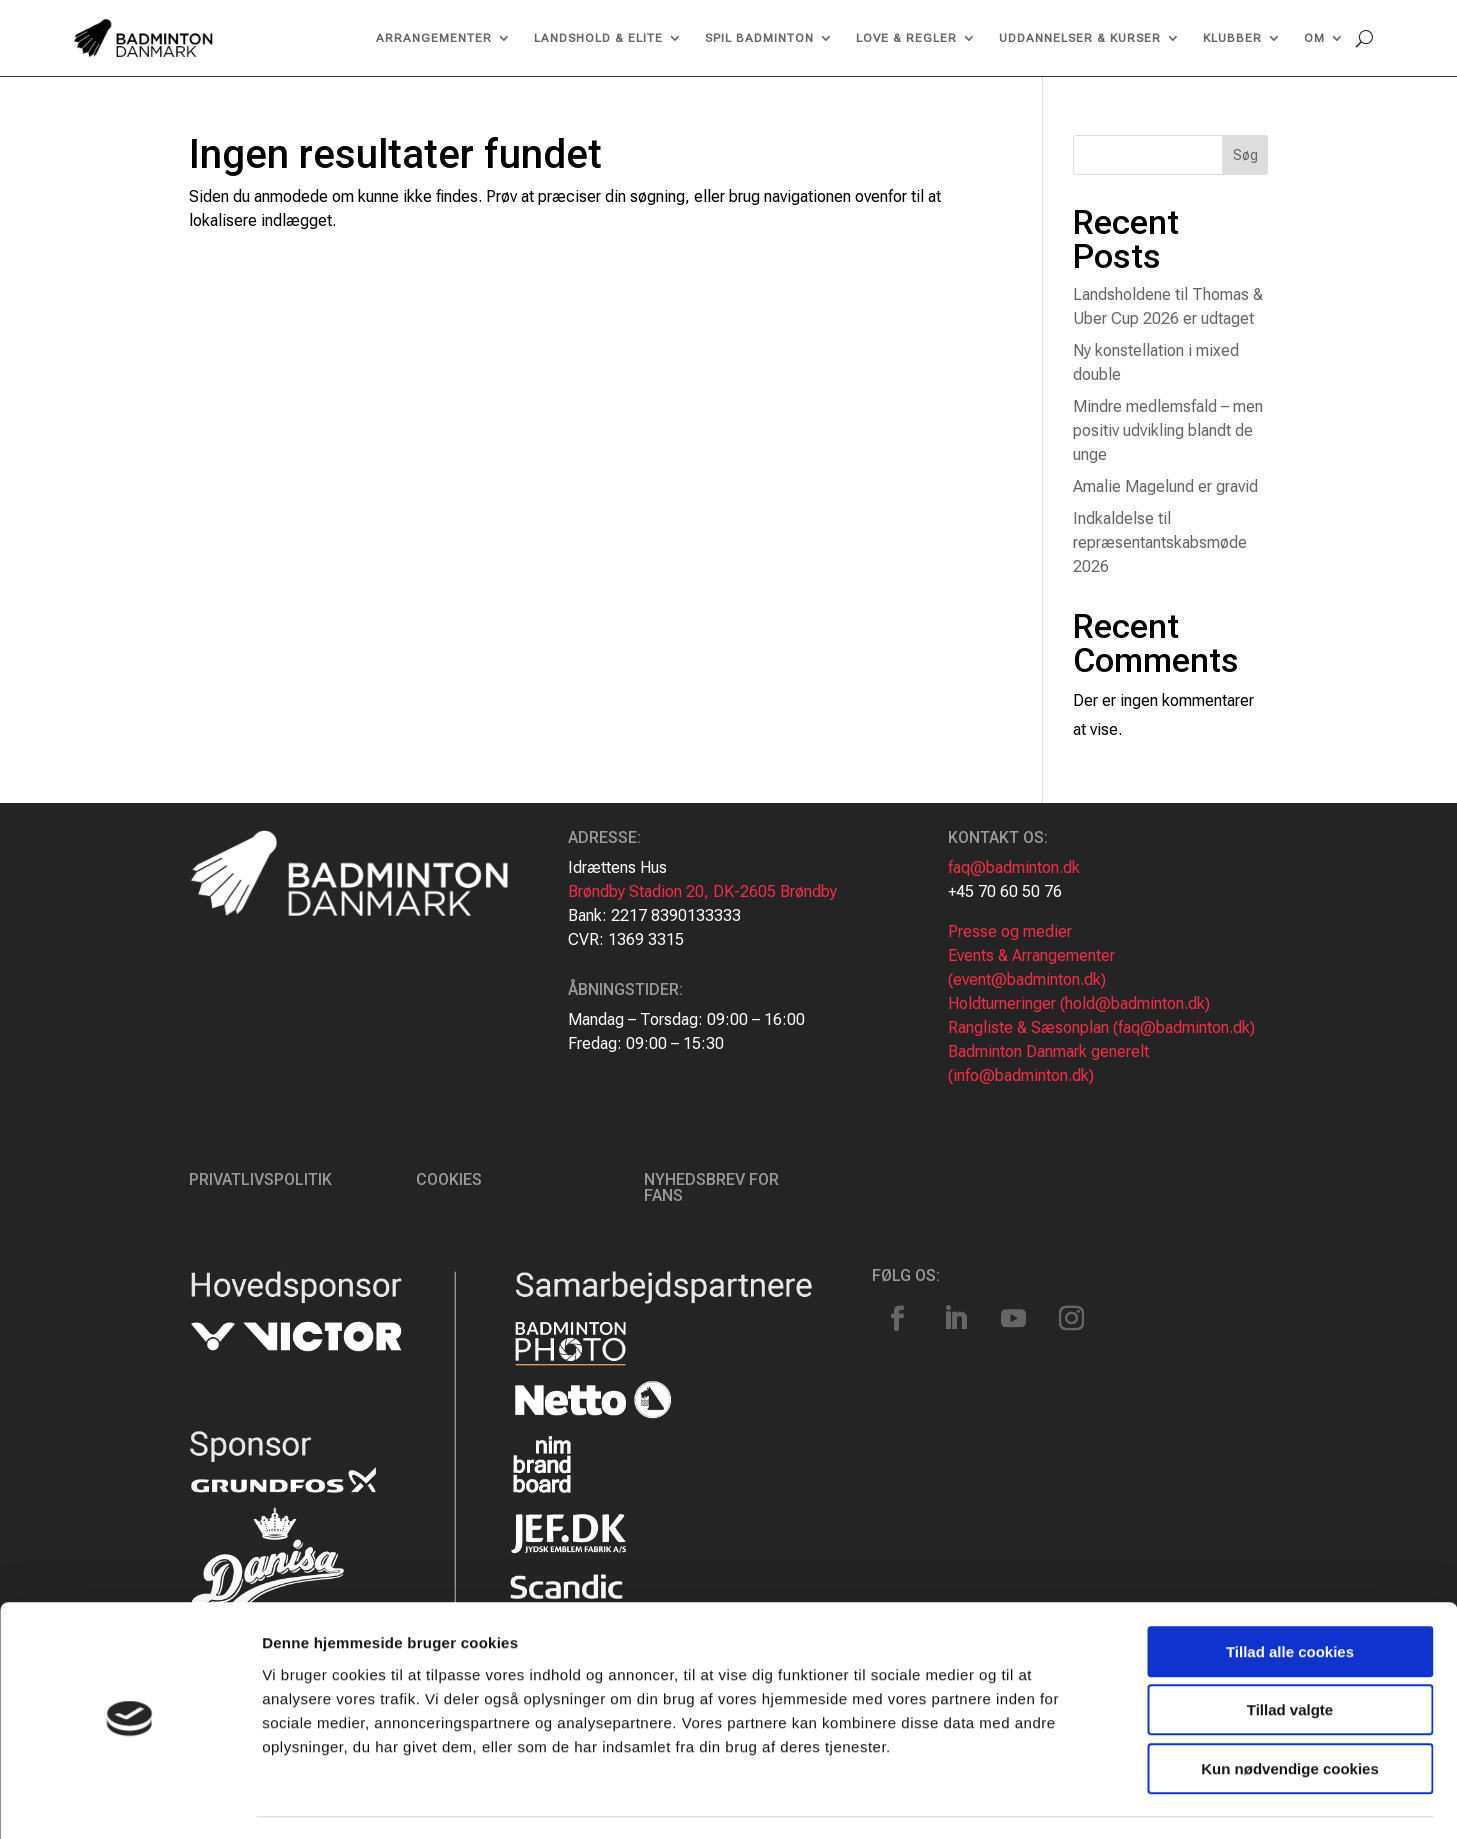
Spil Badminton (759, 38)
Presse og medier (1010, 931)
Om (1314, 38)
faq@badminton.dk (1014, 867)
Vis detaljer (1039, 1799)
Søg (1245, 155)
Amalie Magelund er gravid (1165, 486)
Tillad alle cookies (1290, 1594)
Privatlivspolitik (260, 1179)
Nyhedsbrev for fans (711, 1187)
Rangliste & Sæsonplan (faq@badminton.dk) (1101, 1027)
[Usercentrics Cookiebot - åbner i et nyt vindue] (129, 1800)
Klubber (1232, 38)
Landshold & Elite (598, 38)
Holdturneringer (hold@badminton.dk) (1079, 1003)
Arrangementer (434, 38)
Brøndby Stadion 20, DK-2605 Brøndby (702, 891)
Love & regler (906, 38)
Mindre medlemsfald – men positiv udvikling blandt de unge (1168, 430)
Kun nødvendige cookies (1290, 1711)
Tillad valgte (1290, 1653)
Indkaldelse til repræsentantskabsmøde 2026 (1160, 542)
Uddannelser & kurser (1080, 38)
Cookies (449, 1179)
